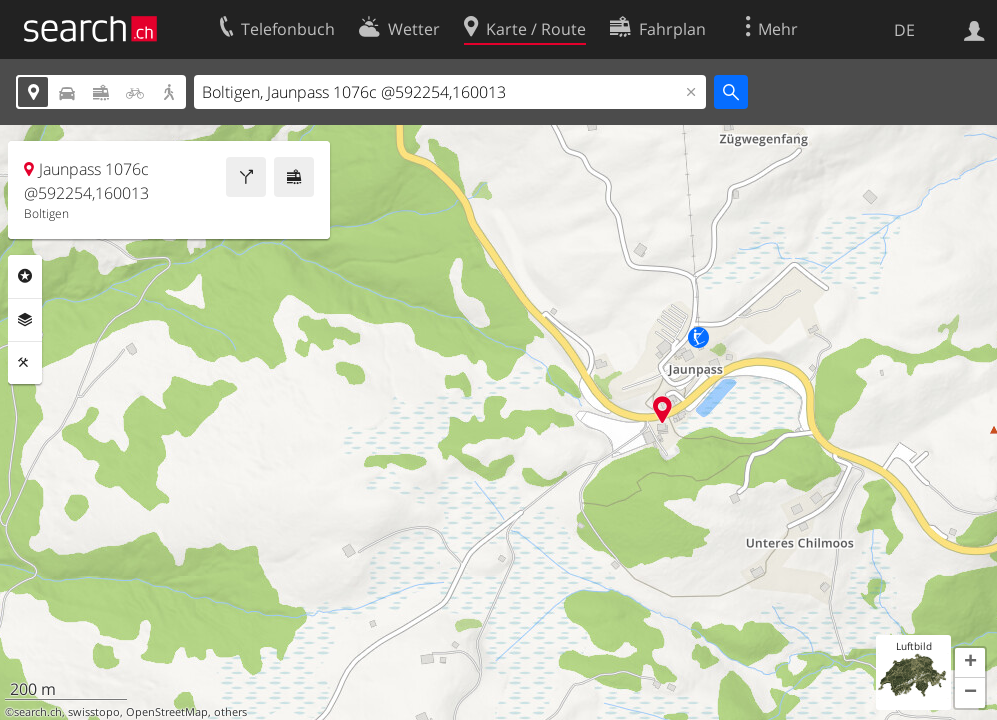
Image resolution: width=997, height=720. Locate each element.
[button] (970, 663)
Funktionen (25, 363)
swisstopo (94, 712)
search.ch (38, 712)
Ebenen (25, 320)
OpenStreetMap (167, 712)
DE (904, 30)
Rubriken (25, 276)
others (230, 712)
